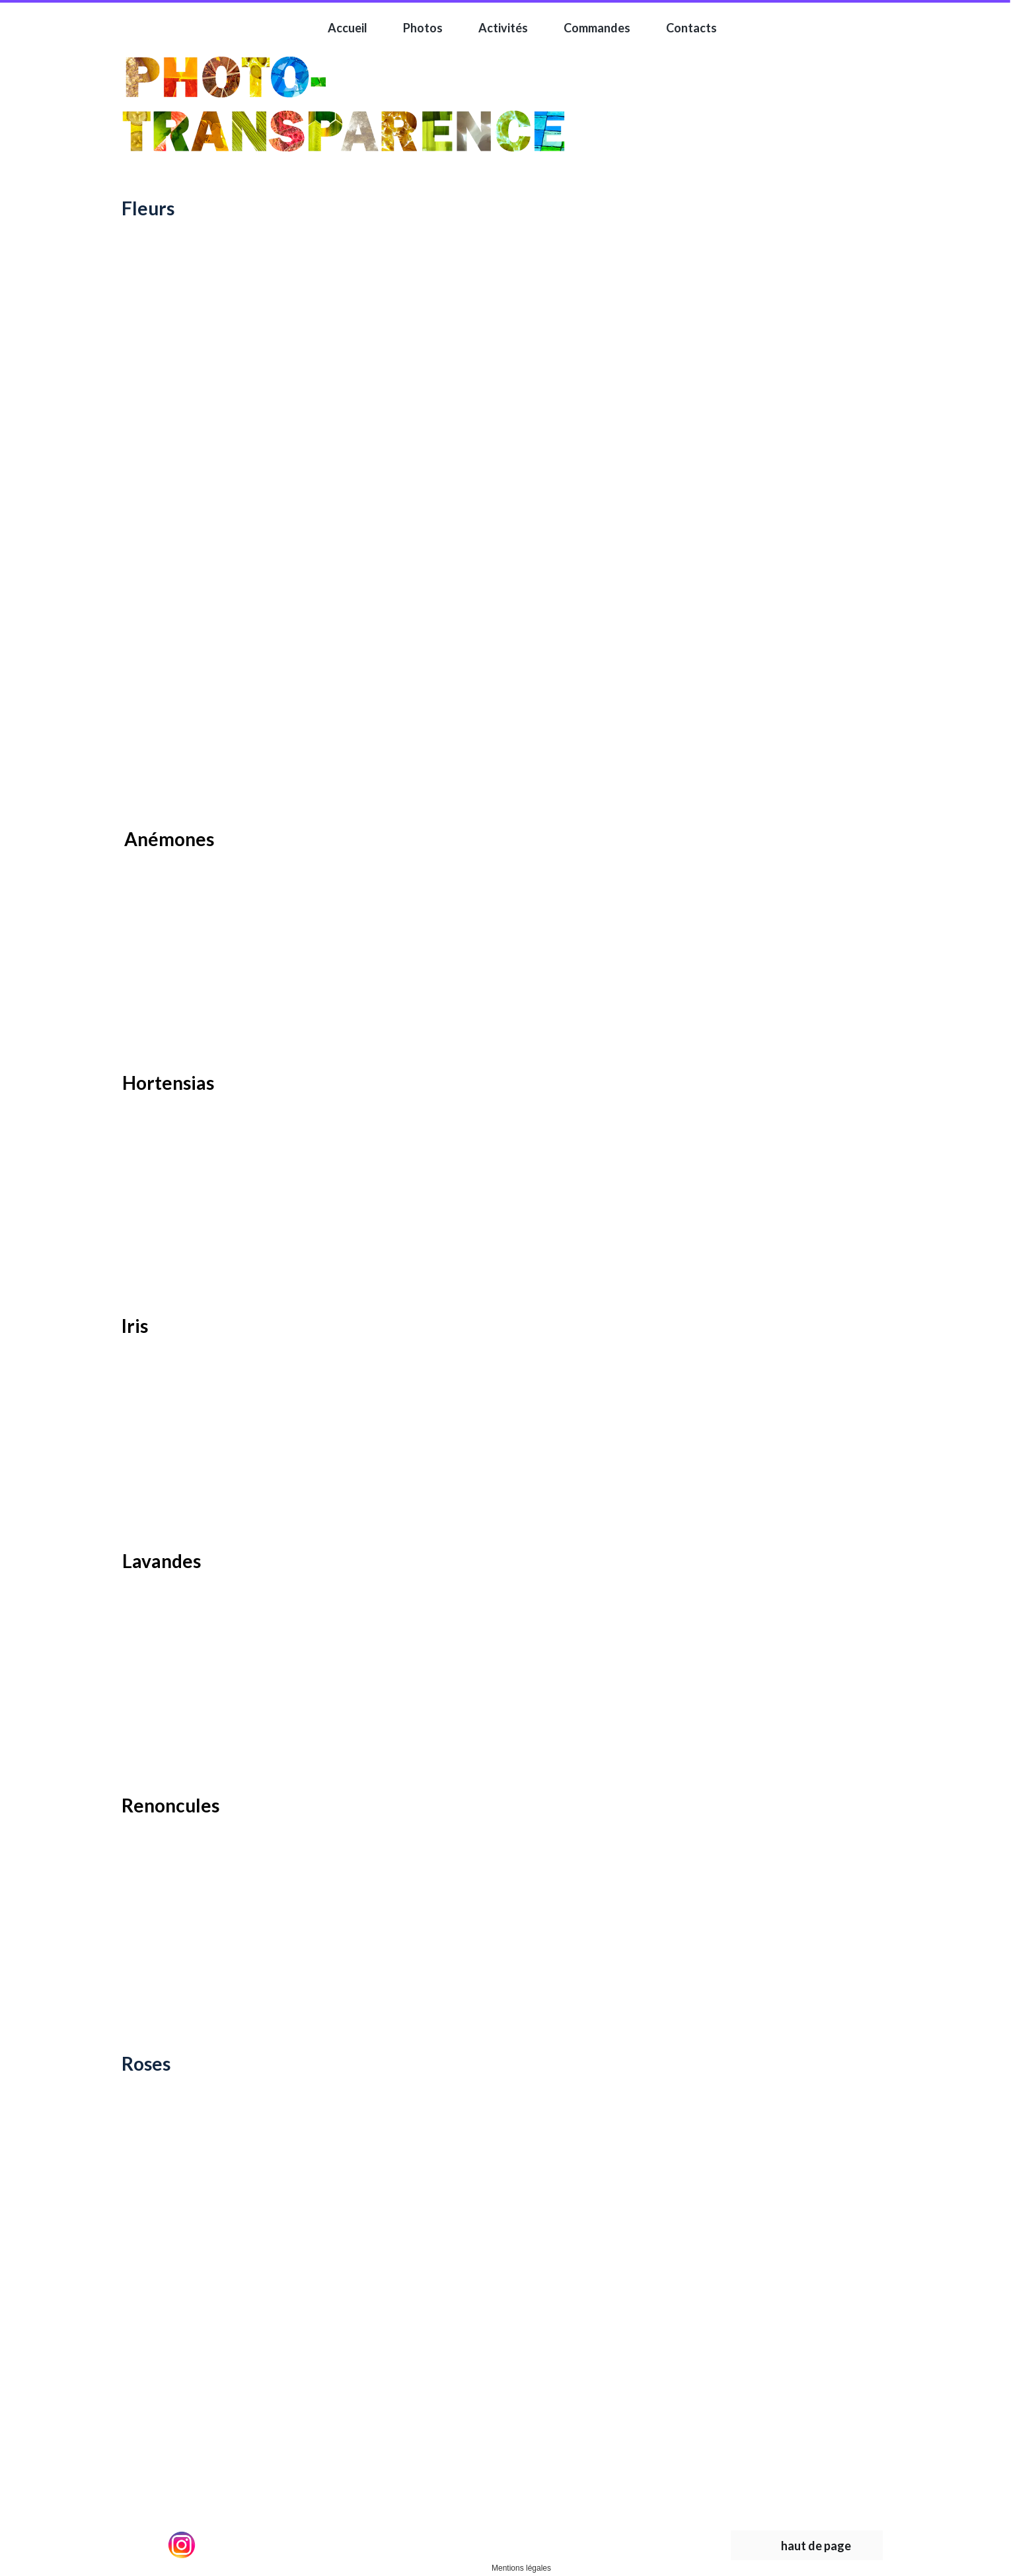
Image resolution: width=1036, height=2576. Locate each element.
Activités (503, 27)
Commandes (597, 27)
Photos (423, 27)
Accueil (347, 27)
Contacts (691, 27)
